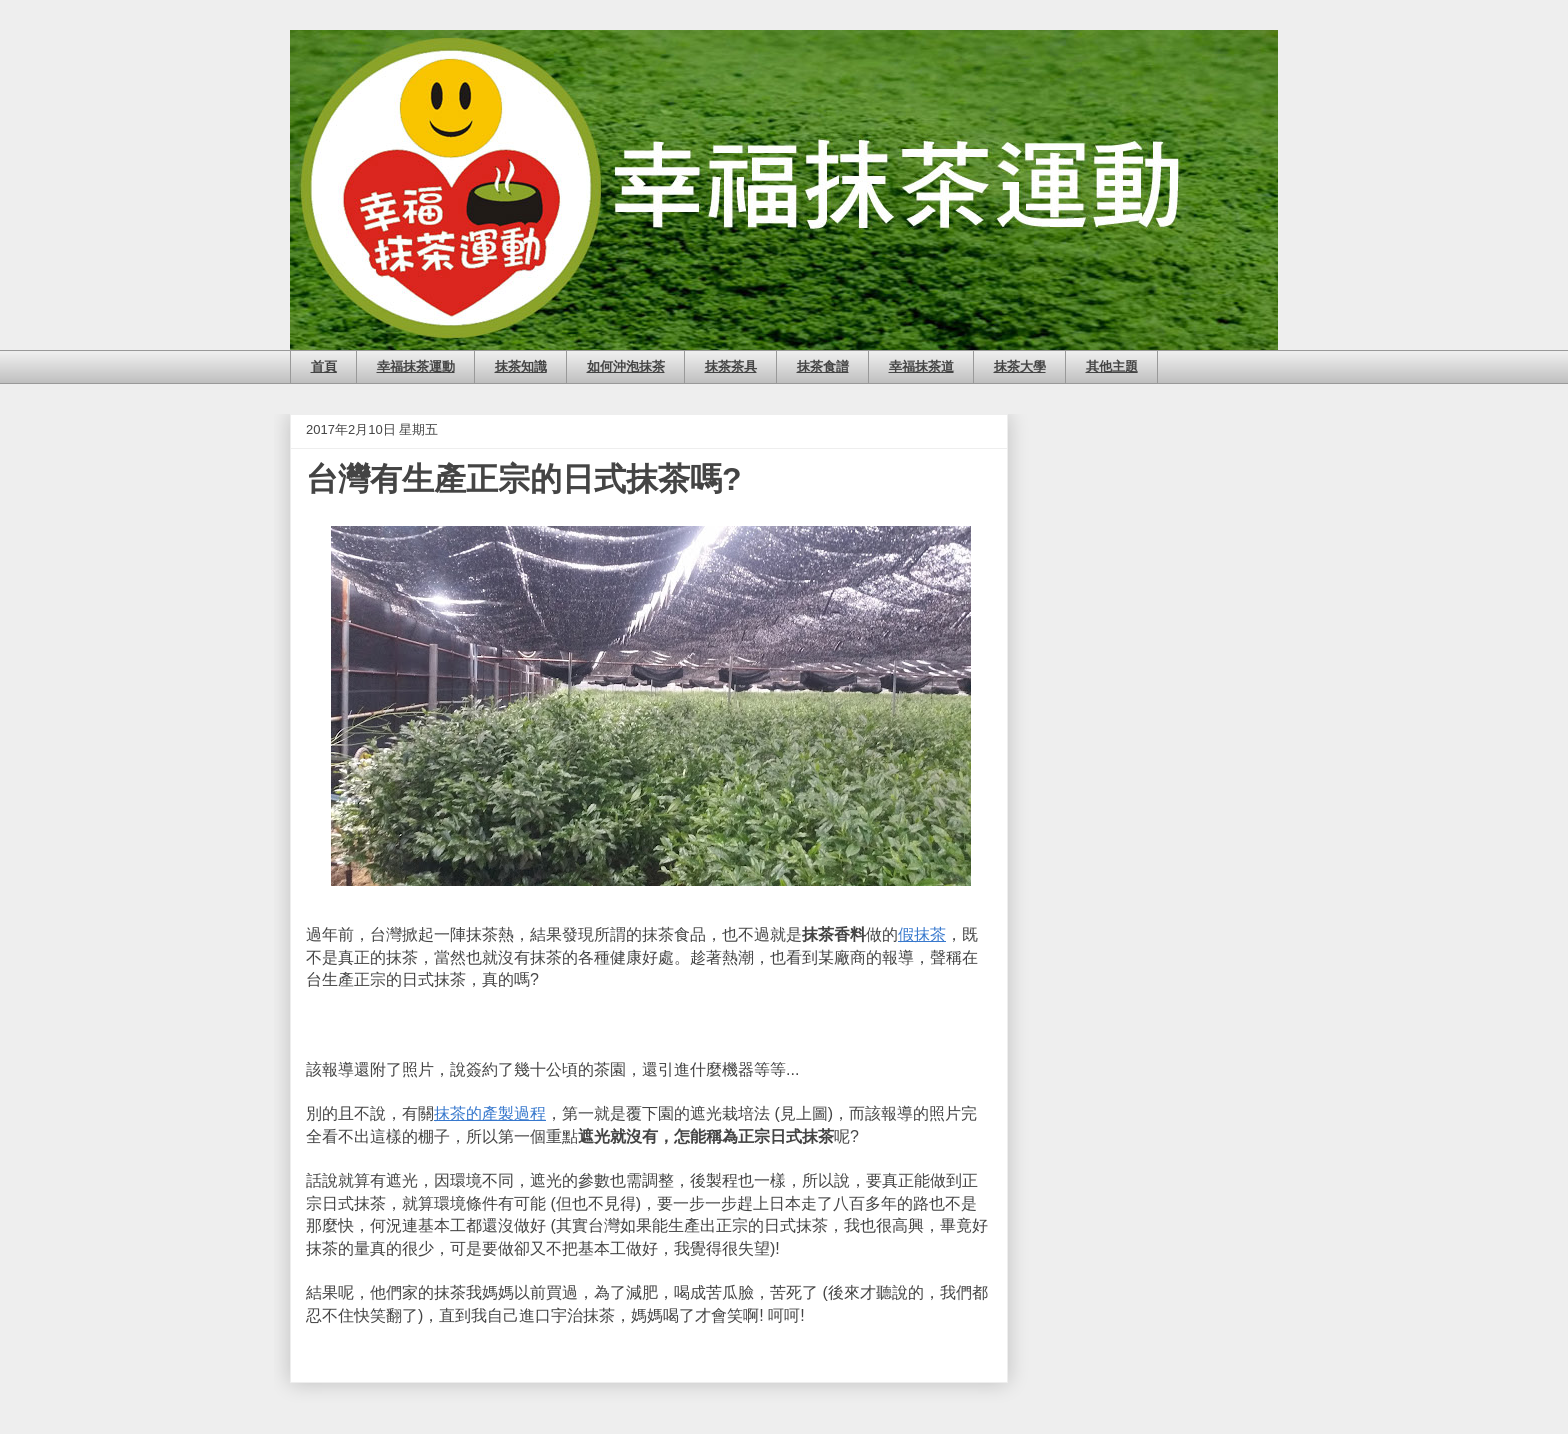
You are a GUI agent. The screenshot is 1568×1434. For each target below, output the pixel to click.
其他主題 (1112, 366)
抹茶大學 (1020, 366)
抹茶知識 (521, 366)
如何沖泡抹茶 (626, 366)
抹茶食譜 (823, 366)
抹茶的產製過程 (490, 1113)
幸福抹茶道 (921, 366)
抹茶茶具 (731, 366)
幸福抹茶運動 (416, 366)
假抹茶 (922, 934)
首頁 (324, 366)
